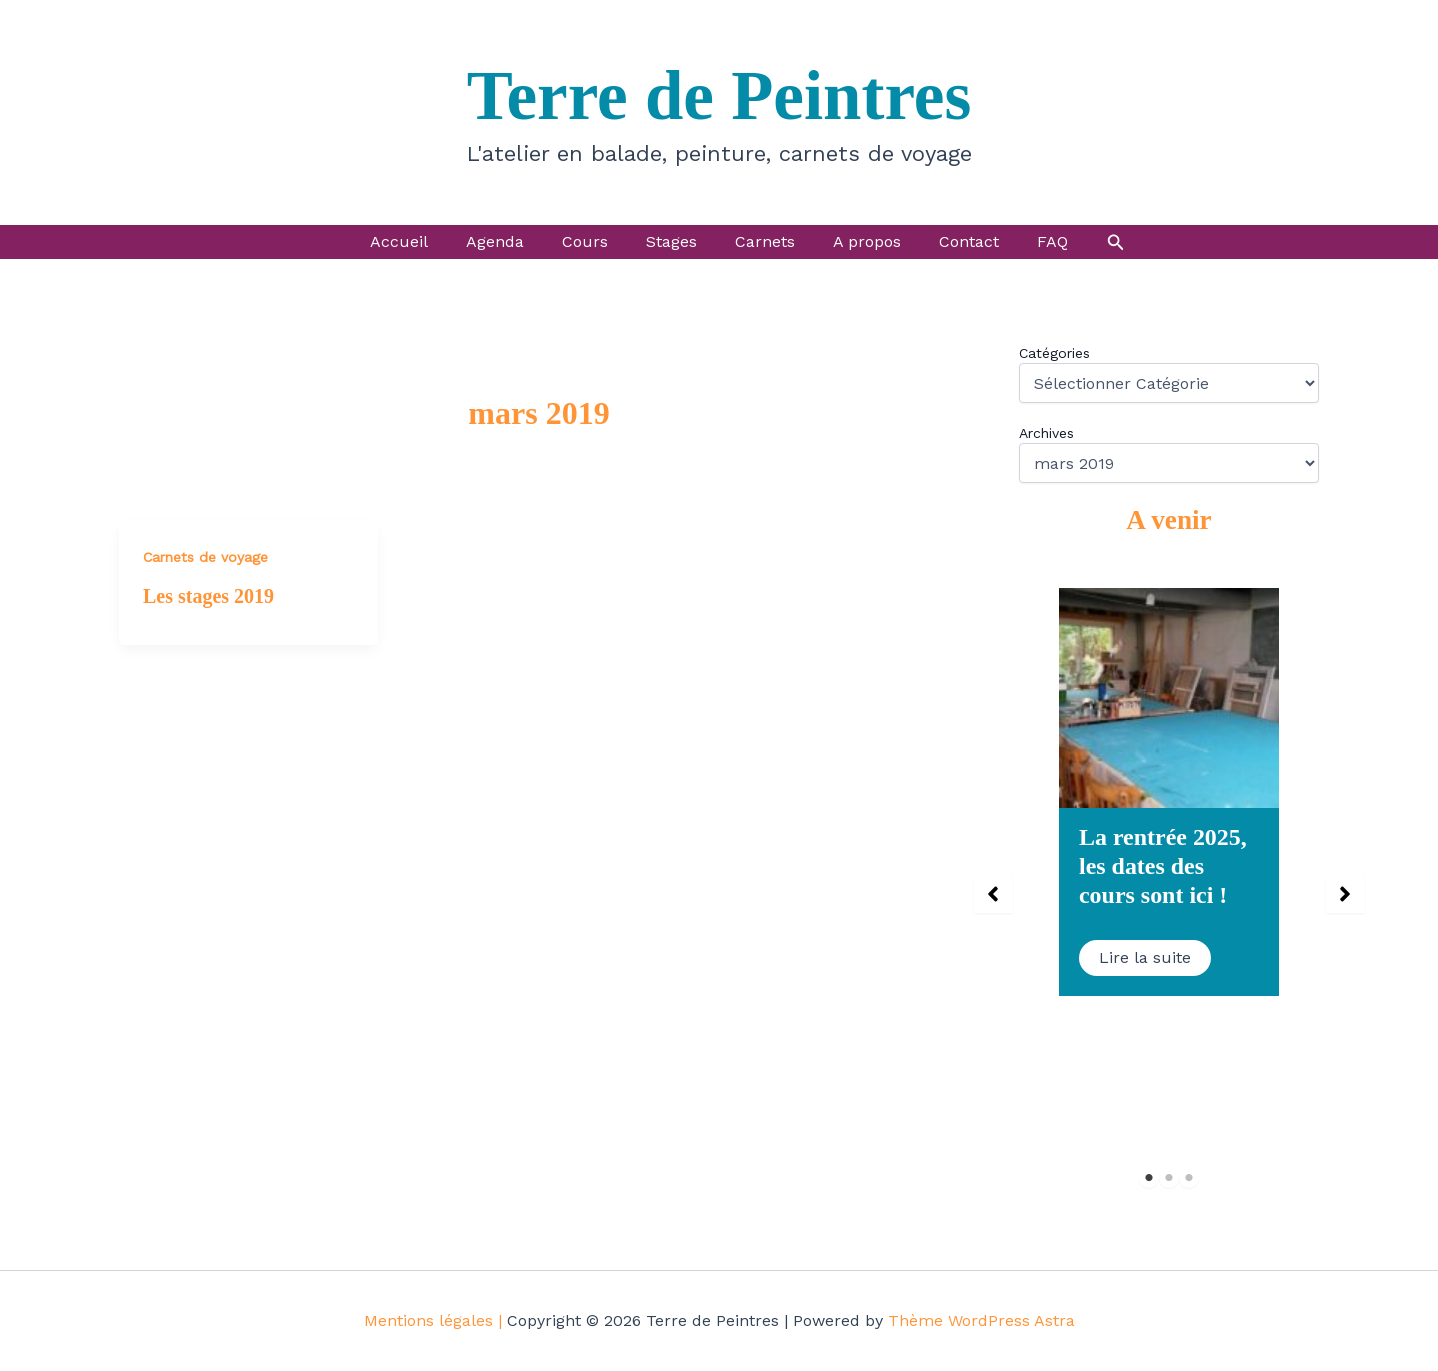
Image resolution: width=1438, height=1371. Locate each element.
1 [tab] (1149, 1177)
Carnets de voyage (205, 557)
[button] (1092, 242)
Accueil (420, 241)
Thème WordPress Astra (981, 1320)
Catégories (1054, 353)
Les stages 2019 (208, 596)
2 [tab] (1169, 1177)
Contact (954, 241)
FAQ (1031, 241)
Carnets (762, 241)
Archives (1046, 433)
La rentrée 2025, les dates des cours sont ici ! (1163, 866)
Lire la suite (1145, 957)
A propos (858, 241)
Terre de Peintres (719, 96)
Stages (674, 241)
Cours (594, 241)
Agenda (510, 241)
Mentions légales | (433, 1320)
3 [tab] (1189, 1177)
